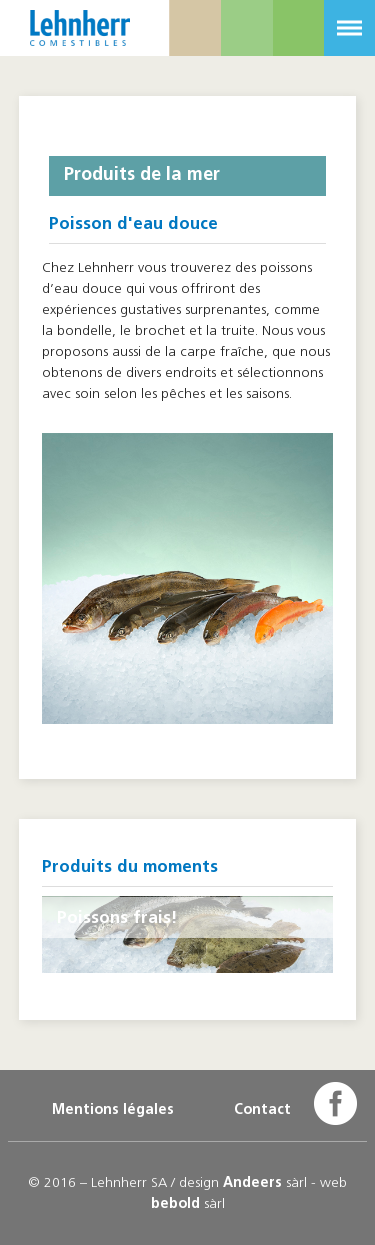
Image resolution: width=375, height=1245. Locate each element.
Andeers (252, 1183)
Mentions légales (113, 1110)
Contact (262, 1110)
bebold (175, 1204)
